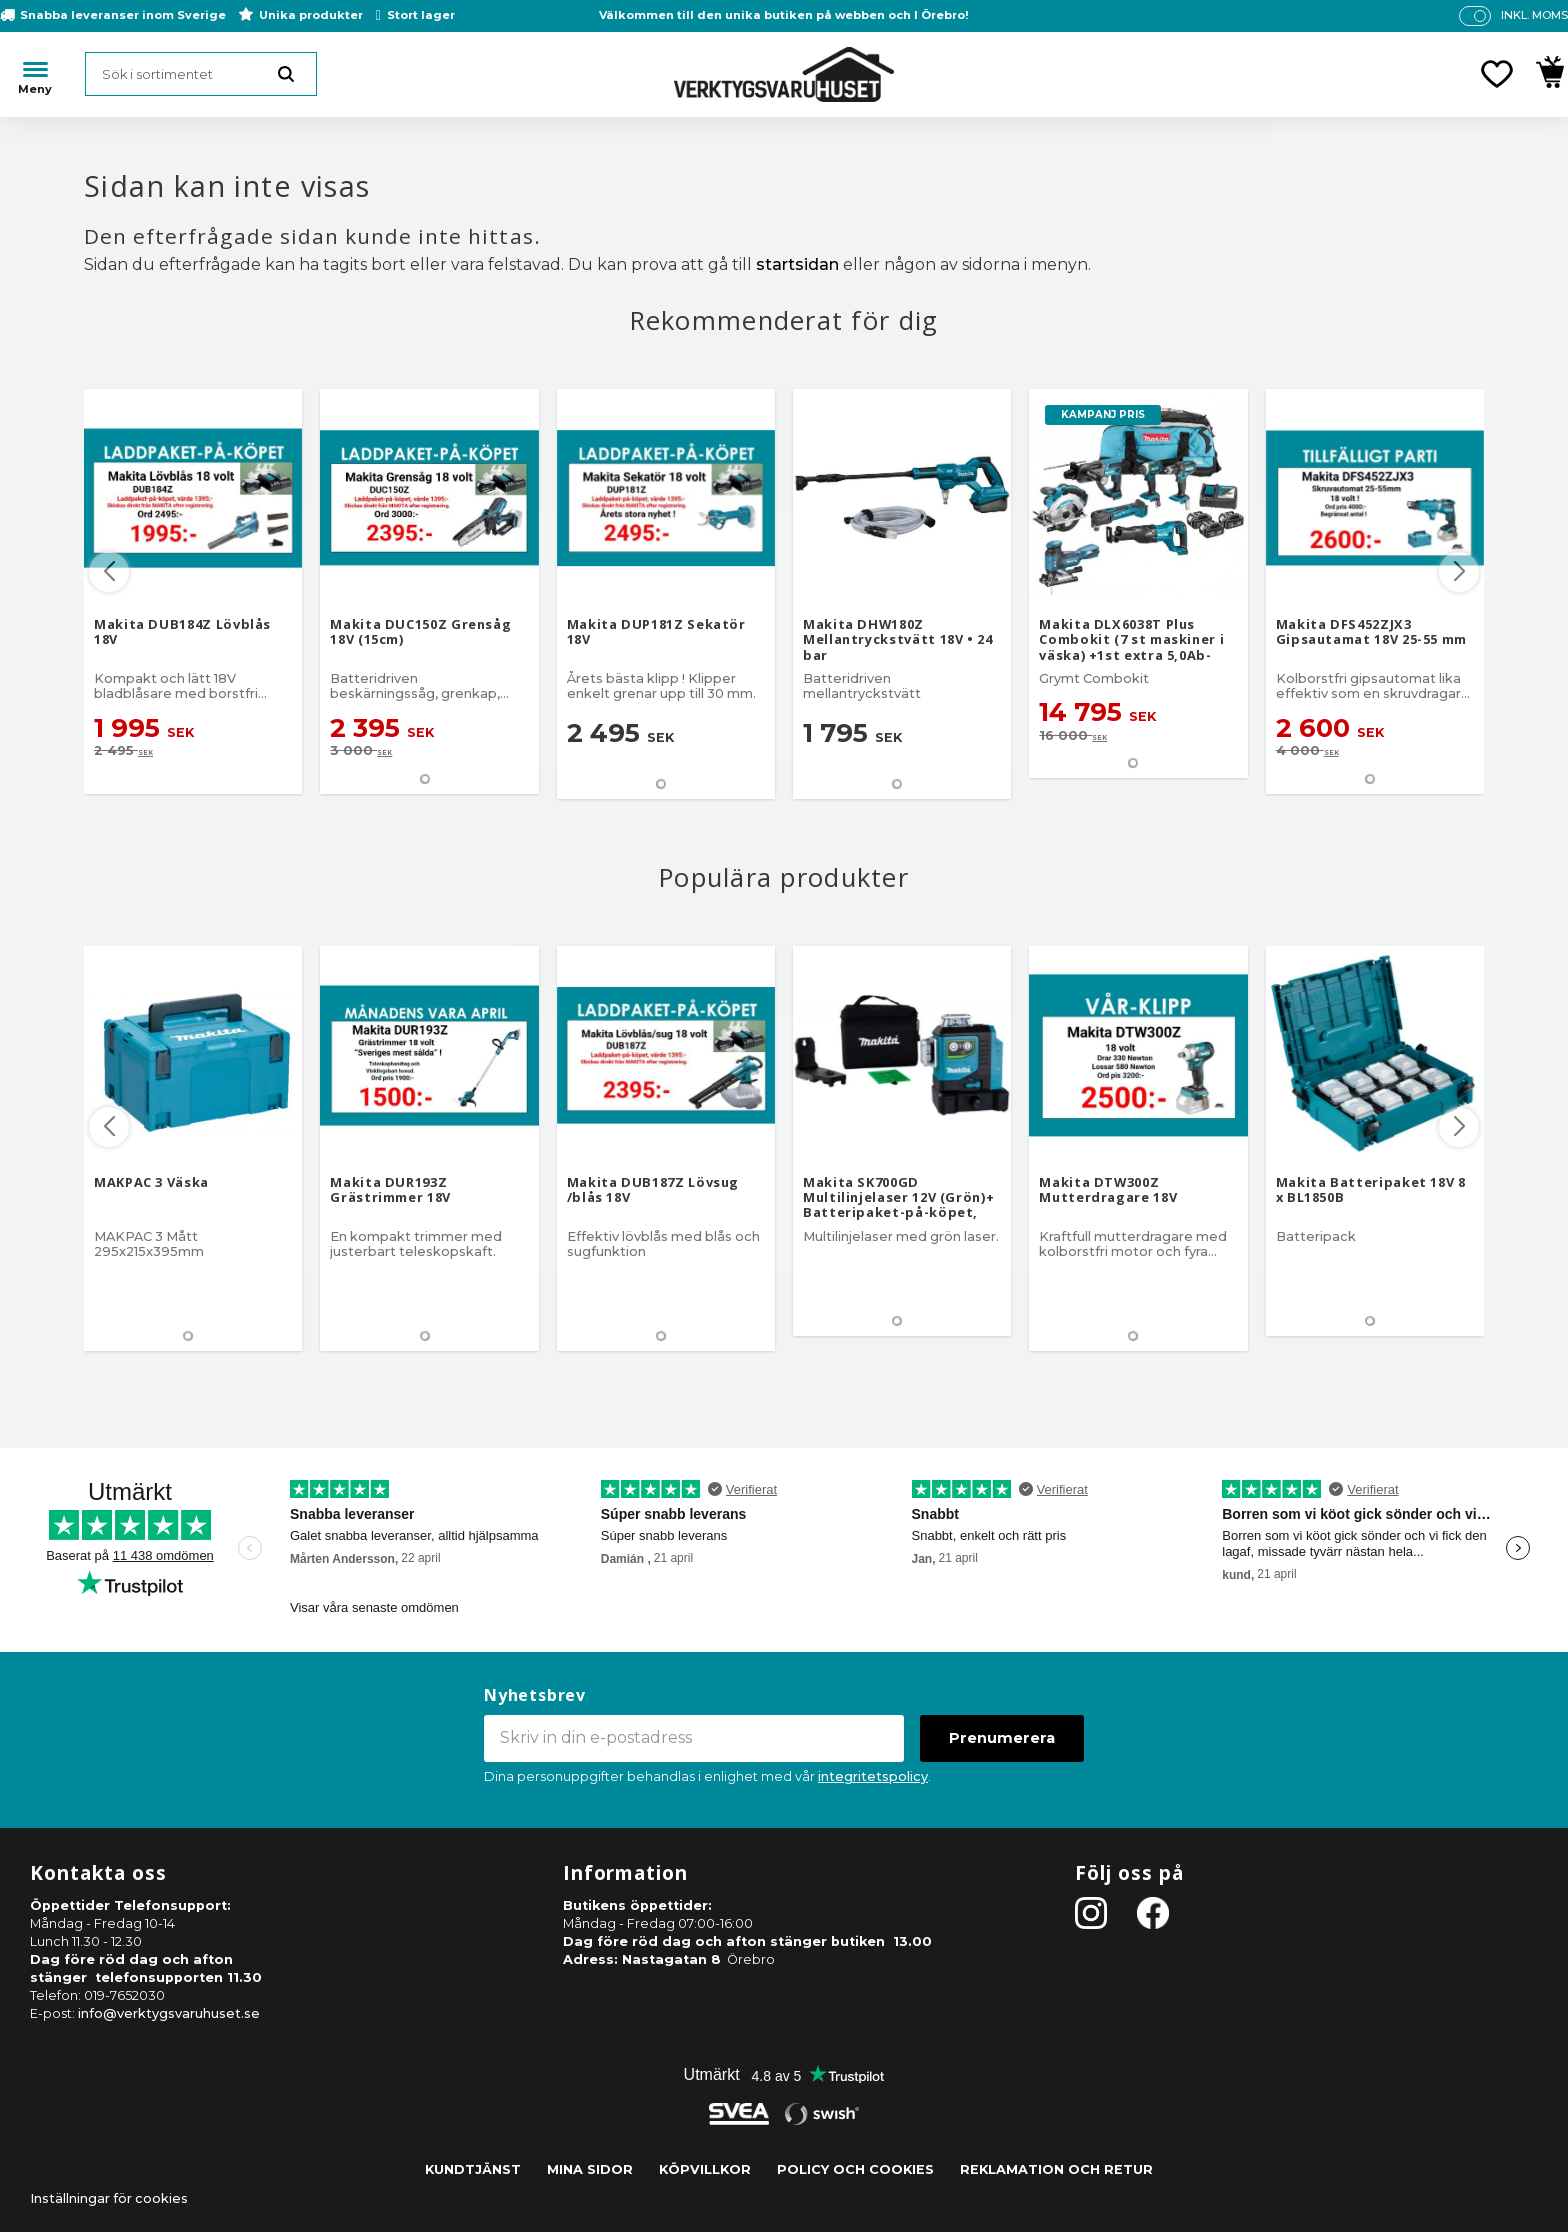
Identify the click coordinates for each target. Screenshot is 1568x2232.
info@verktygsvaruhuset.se (169, 2013)
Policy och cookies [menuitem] (855, 2169)
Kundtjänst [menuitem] (473, 2169)
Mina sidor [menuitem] (590, 2169)
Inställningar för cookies (109, 2198)
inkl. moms (1534, 15)
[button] (1497, 74)
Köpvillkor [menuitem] (705, 2169)
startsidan (797, 264)
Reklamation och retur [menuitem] (1056, 2169)
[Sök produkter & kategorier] (201, 74)
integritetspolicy (873, 1776)
